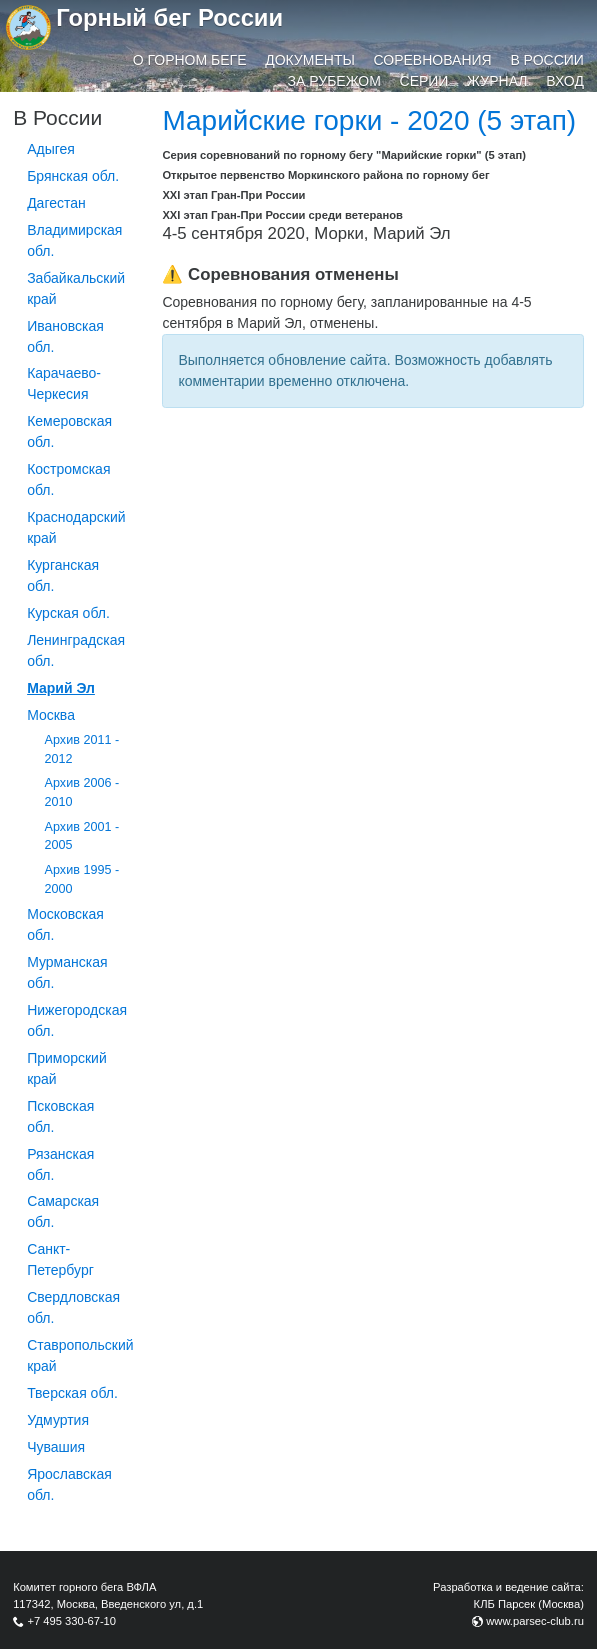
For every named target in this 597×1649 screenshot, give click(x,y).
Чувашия (56, 1447)
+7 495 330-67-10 (71, 1621)
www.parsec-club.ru (535, 1621)
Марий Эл (61, 688)
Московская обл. (65, 924)
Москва (51, 715)
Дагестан (56, 203)
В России (547, 60)
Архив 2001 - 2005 (82, 836)
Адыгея (51, 149)
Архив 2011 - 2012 (82, 749)
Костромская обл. (68, 479)
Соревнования (433, 60)
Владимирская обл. (74, 240)
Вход (565, 81)
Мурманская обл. (67, 972)
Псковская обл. (60, 1116)
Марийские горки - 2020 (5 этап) (369, 120)
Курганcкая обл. (63, 575)
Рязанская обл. (60, 1164)
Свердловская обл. (73, 1307)
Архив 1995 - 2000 (82, 879)
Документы (310, 60)
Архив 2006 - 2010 (82, 792)
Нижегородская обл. (77, 1020)
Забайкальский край (76, 288)
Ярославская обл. (69, 1484)
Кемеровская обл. (69, 431)
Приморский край (67, 1068)
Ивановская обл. (65, 336)
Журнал (497, 81)
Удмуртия (58, 1420)
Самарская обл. (63, 1211)
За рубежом (334, 81)
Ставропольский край (80, 1355)
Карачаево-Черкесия (64, 383)
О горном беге (190, 60)
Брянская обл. (73, 176)
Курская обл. (68, 613)
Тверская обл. (72, 1393)
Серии (424, 81)
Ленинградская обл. (76, 650)
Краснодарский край (76, 527)
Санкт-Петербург (60, 1259)
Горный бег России (169, 17)
